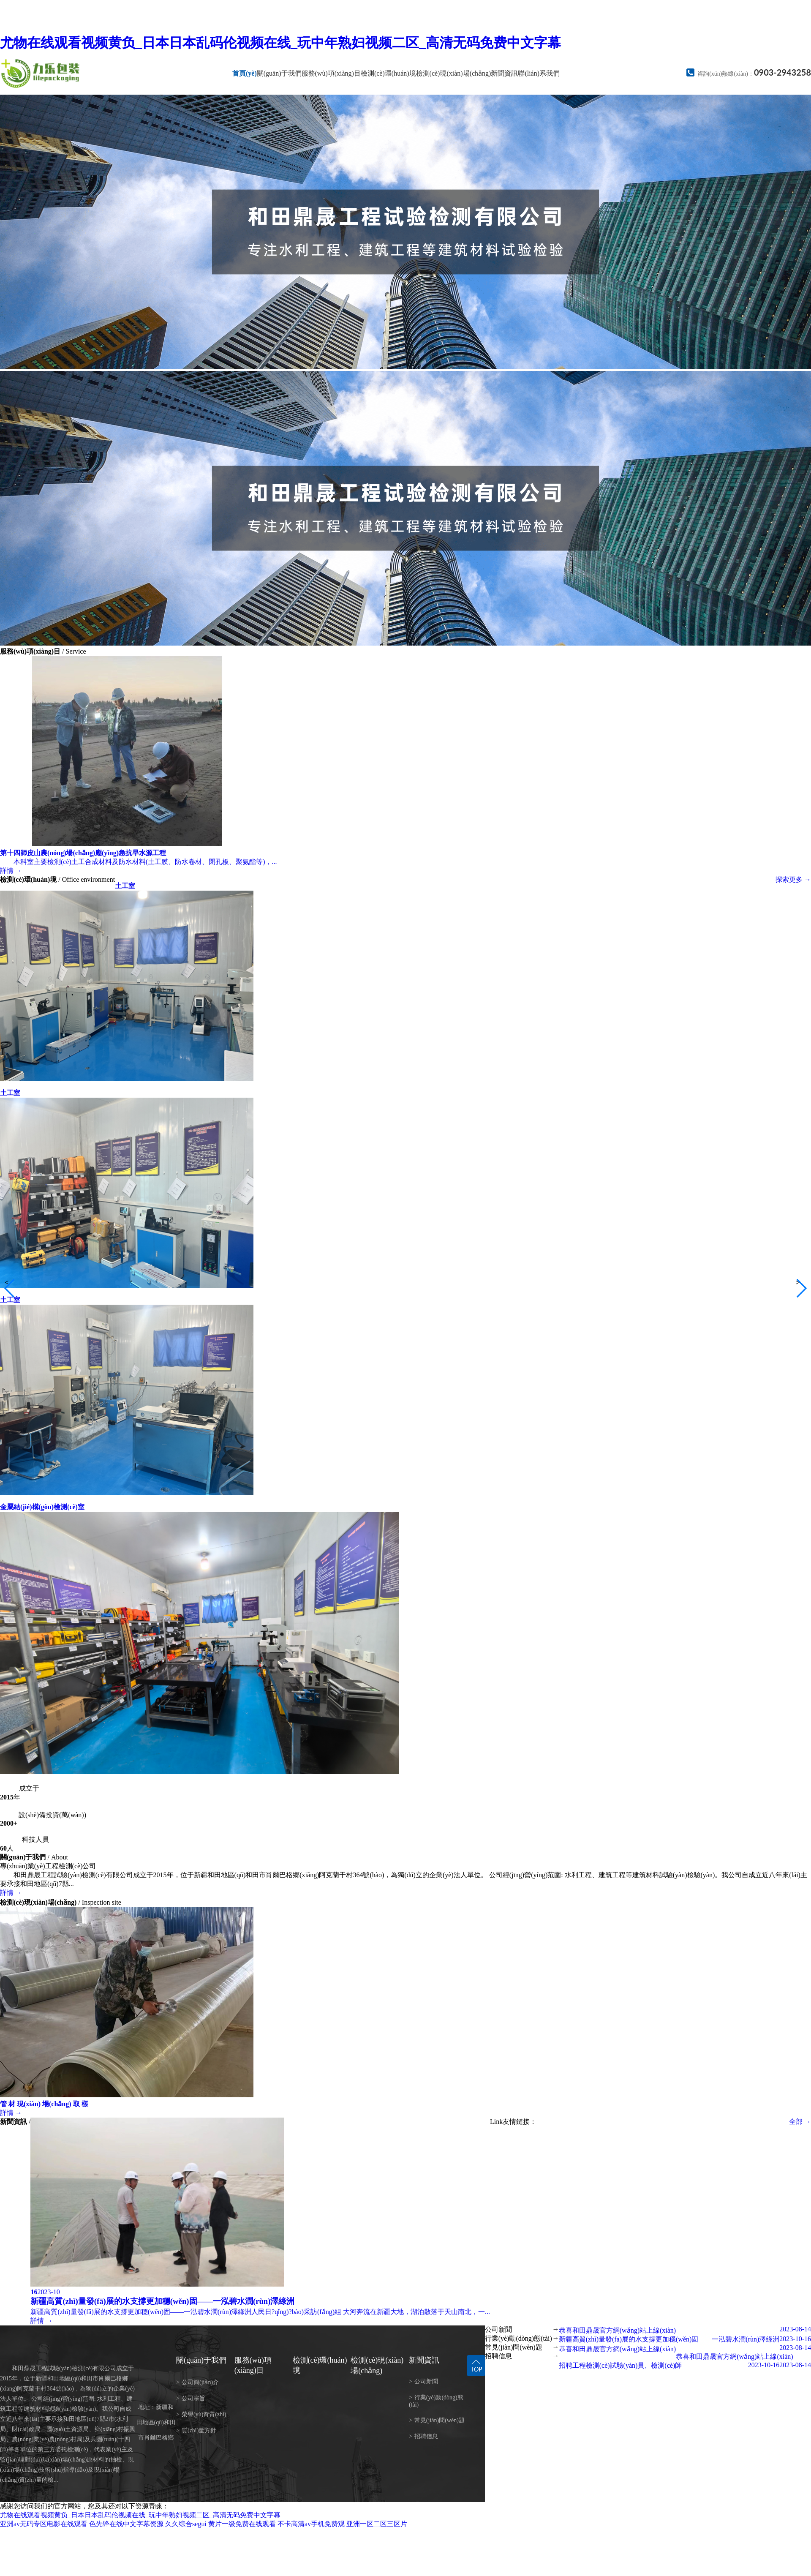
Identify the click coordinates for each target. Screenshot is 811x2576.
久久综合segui (186, 2523)
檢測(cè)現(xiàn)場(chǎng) (453, 73)
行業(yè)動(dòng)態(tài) (436, 2401)
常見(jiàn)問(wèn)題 (437, 2420)
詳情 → (11, 1892)
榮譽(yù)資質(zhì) (201, 2414)
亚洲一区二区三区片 (376, 2523)
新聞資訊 (504, 73)
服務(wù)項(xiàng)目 (331, 73)
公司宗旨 (190, 2398)
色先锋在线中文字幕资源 (126, 2523)
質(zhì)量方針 (196, 2430)
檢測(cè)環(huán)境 (388, 73)
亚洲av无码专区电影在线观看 (43, 2523)
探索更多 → (793, 879)
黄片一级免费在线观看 (242, 2523)
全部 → (800, 2121)
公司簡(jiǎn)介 (197, 2382)
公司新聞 (423, 2381)
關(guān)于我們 (279, 73)
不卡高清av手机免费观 (311, 2523)
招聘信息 (423, 2436)
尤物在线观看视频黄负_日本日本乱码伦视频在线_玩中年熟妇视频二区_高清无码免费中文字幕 (280, 42)
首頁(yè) (244, 73)
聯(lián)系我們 (539, 73)
